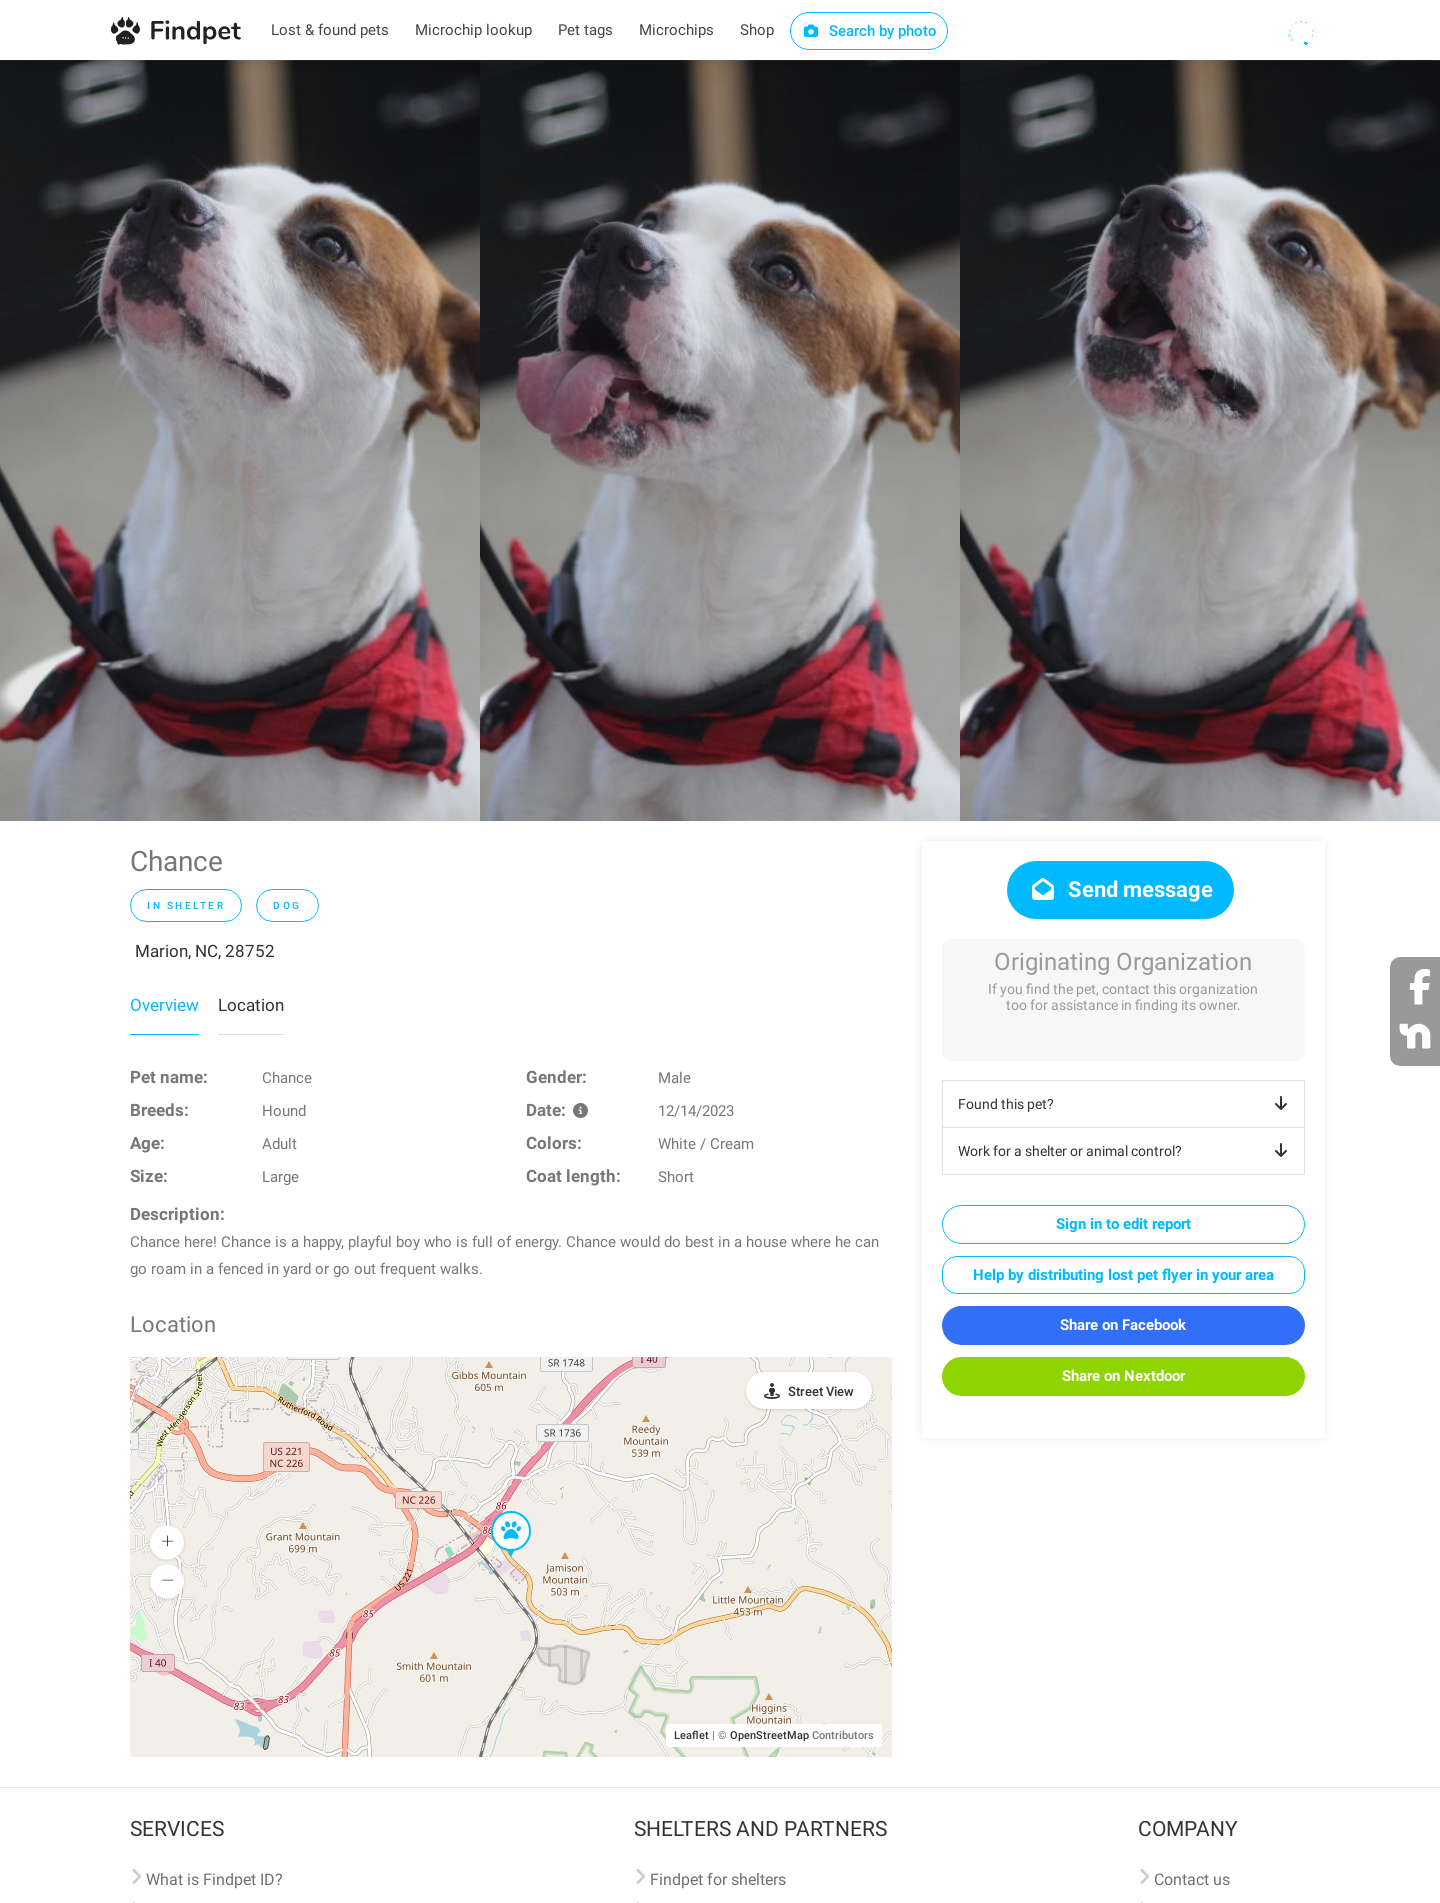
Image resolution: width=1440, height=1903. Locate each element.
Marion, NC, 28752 (205, 951)
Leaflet (691, 1735)
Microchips (676, 30)
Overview (164, 1005)
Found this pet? (1126, 1104)
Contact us (1192, 1879)
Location (251, 1005)
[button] (497, 1512)
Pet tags (585, 30)
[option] (240, 440)
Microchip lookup (473, 30)
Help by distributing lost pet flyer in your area (1123, 1275)
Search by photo (869, 31)
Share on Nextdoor (1123, 1376)
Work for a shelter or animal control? (1126, 1151)
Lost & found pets (330, 30)
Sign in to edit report (1123, 1224)
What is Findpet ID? (214, 1879)
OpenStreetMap (769, 1735)
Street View (821, 1391)
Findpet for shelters (718, 1879)
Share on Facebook (1123, 1325)
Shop (757, 30)
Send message (1120, 889)
